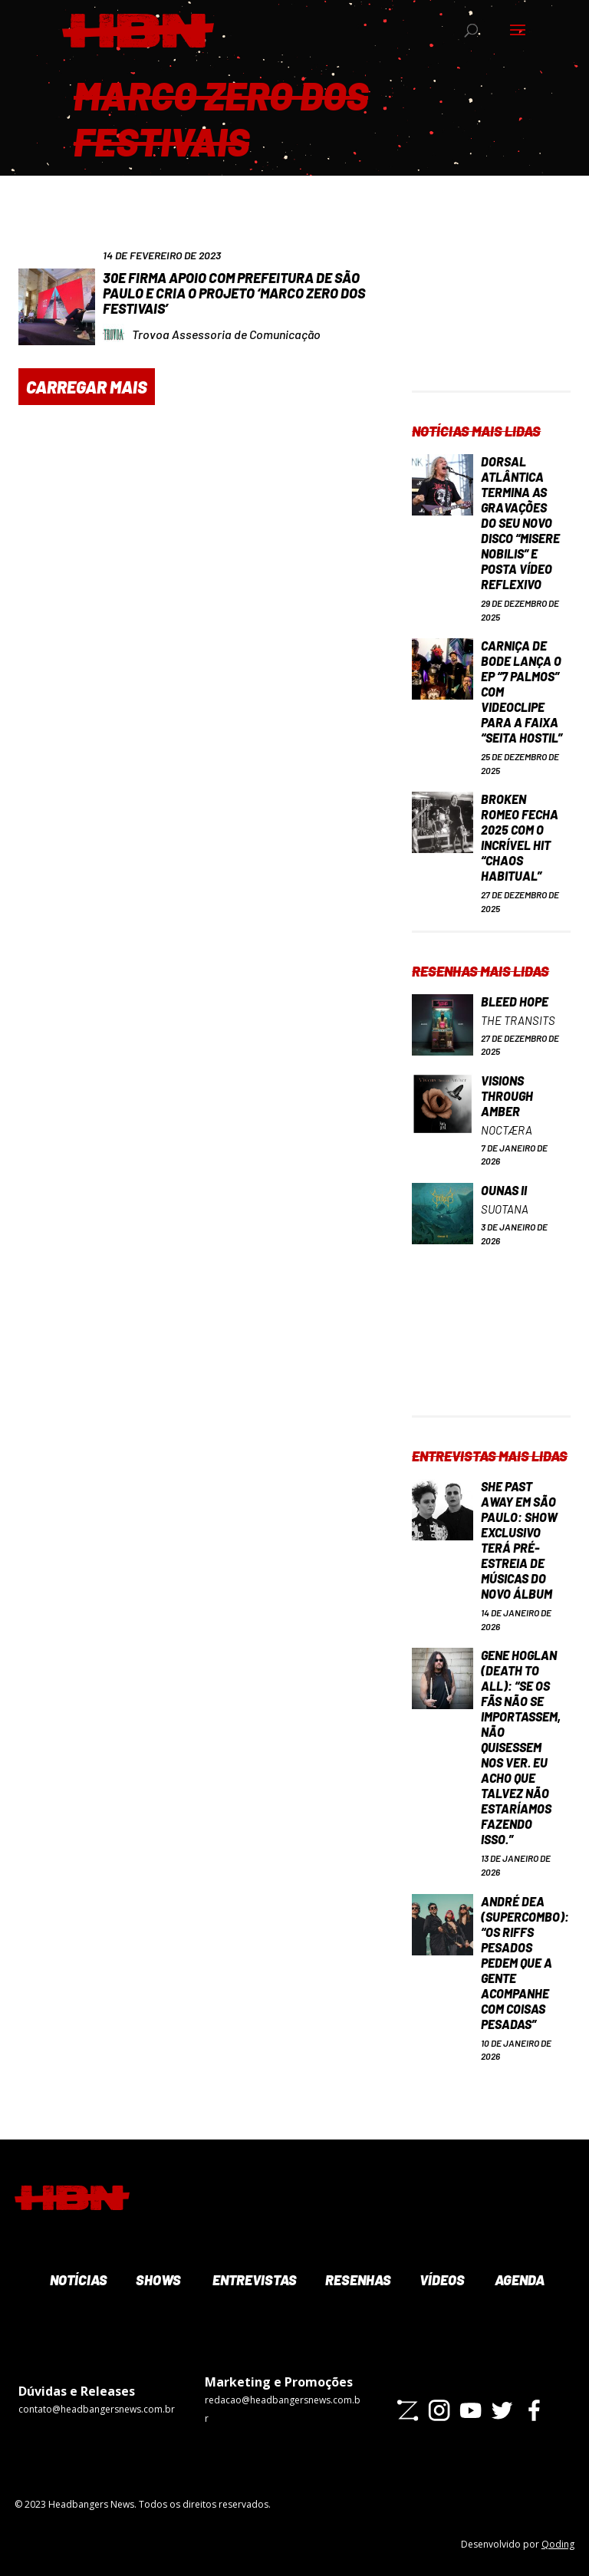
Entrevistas (252, 2279)
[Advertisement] (491, 313)
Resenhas (356, 2279)
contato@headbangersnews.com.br (96, 2409)
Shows (157, 2279)
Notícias (77, 2279)
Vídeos (441, 2279)
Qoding (557, 2544)
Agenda (518, 2279)
